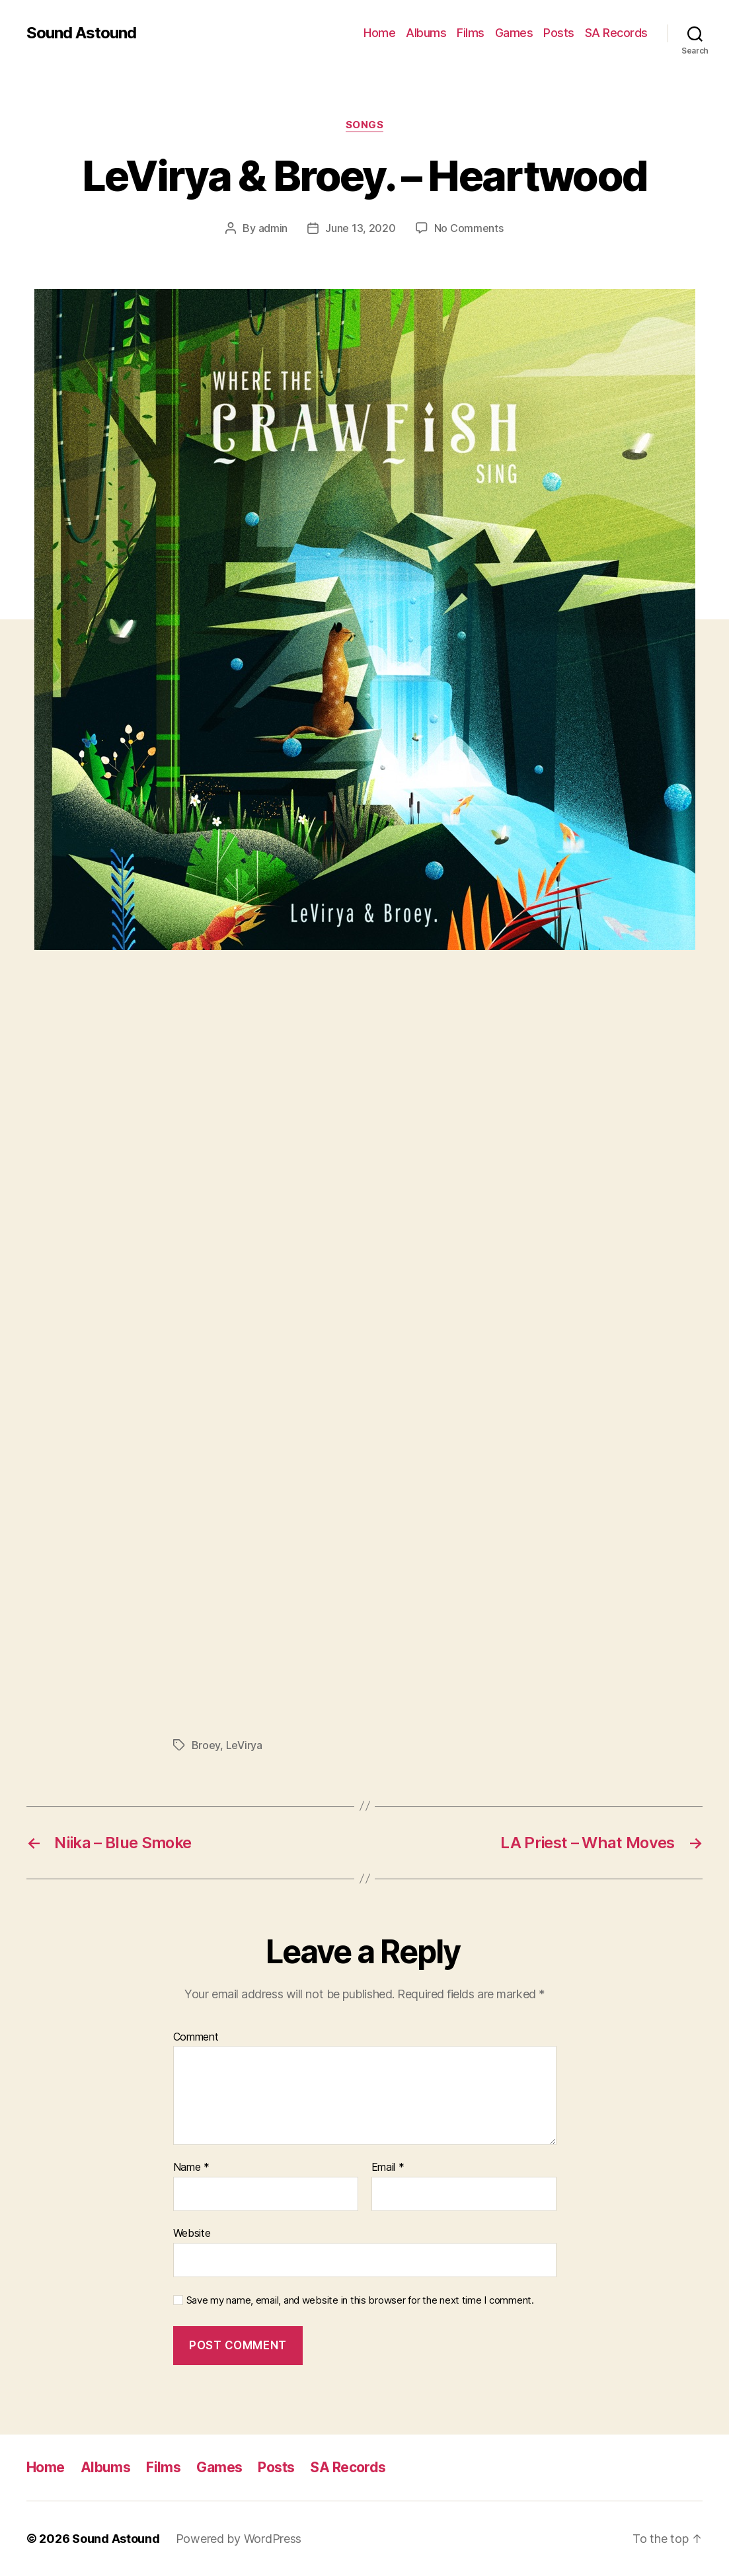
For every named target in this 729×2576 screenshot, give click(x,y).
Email (387, 2167)
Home (379, 33)
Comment (196, 2037)
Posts (558, 33)
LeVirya (244, 1745)
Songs (365, 125)
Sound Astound (81, 33)
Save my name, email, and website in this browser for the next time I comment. (360, 2300)
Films (470, 33)
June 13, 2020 (360, 228)
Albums (426, 33)
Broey (206, 1745)
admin (273, 228)
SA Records (616, 33)
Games (514, 33)
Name (191, 2167)
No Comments (469, 228)
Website (192, 2233)
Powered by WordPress (239, 2539)
